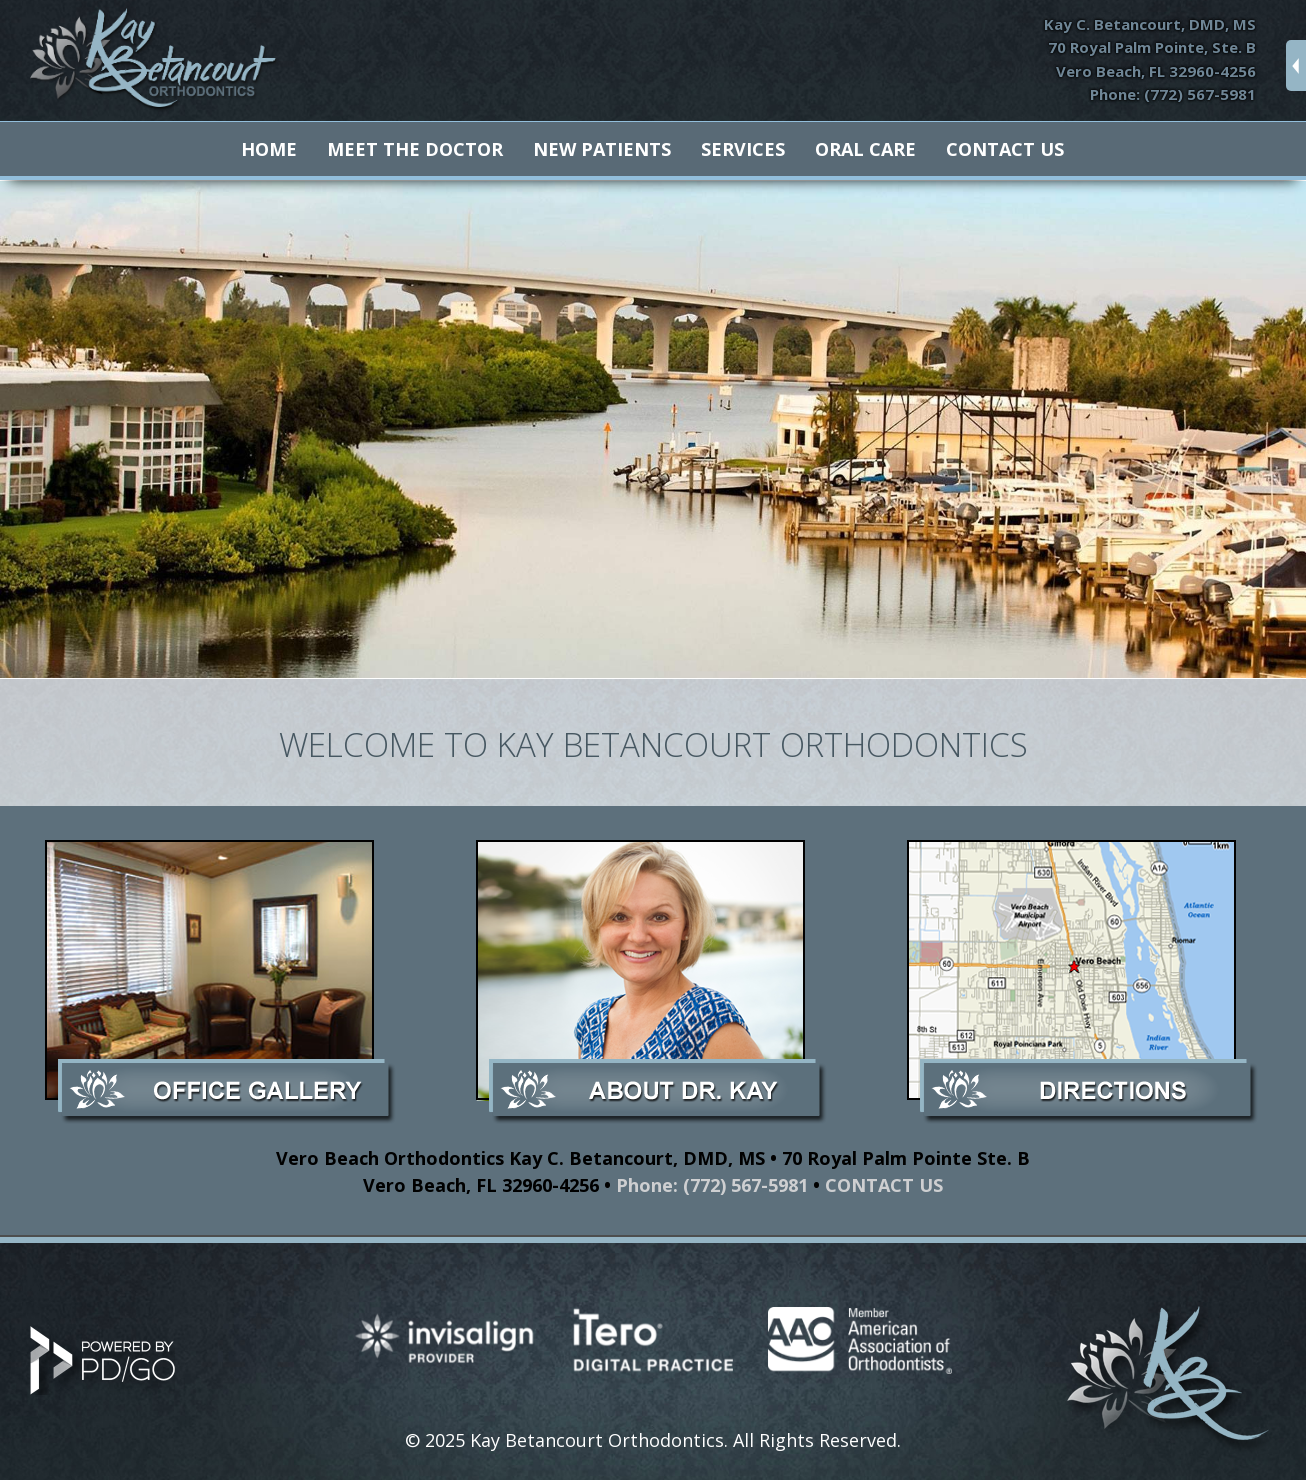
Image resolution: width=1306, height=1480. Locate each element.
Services (743, 149)
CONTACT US (884, 1185)
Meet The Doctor (415, 149)
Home (269, 149)
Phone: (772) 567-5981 (1173, 94)
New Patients (602, 149)
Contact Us (1005, 149)
